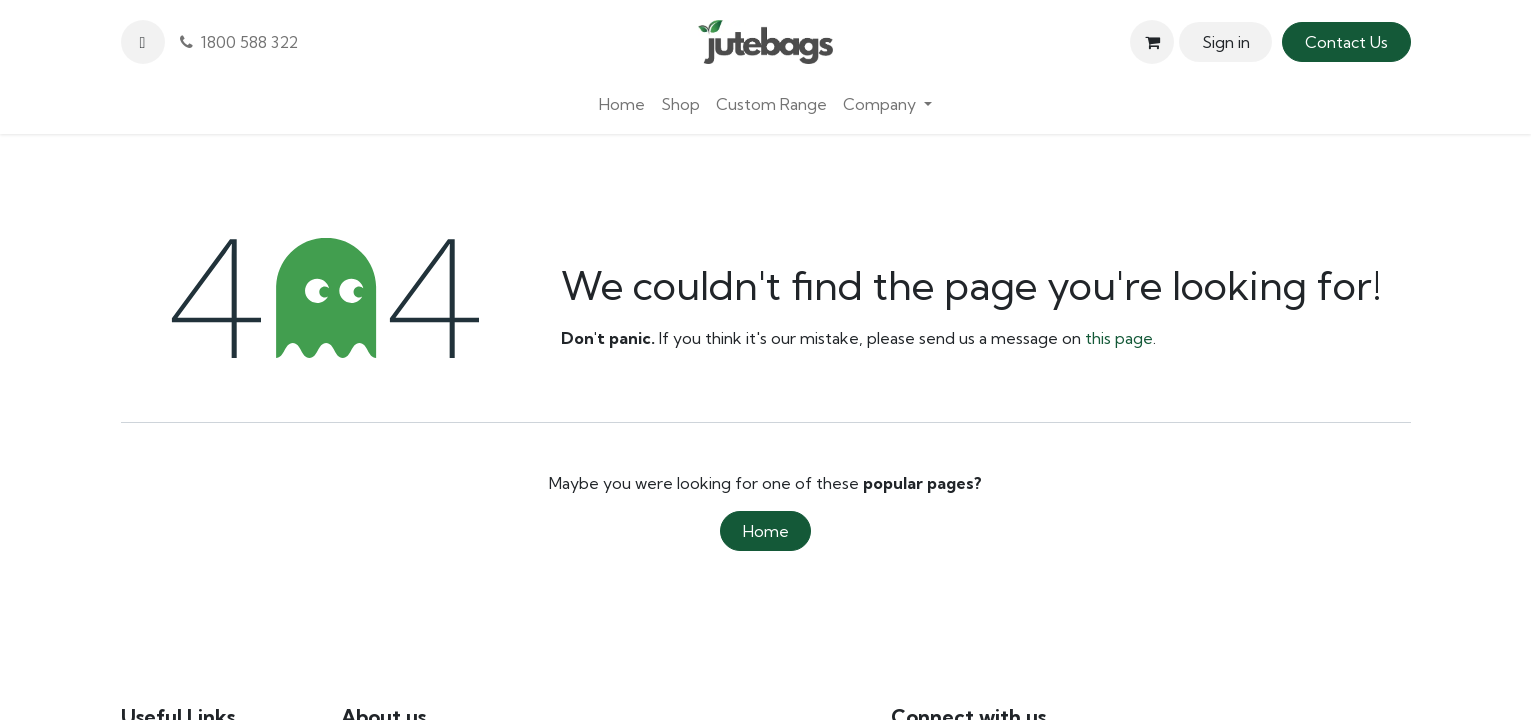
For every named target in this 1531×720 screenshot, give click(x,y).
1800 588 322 (239, 42)
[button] (143, 42)
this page (1119, 338)
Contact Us (1346, 42)
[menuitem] (622, 104)
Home (766, 531)
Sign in (1226, 42)
